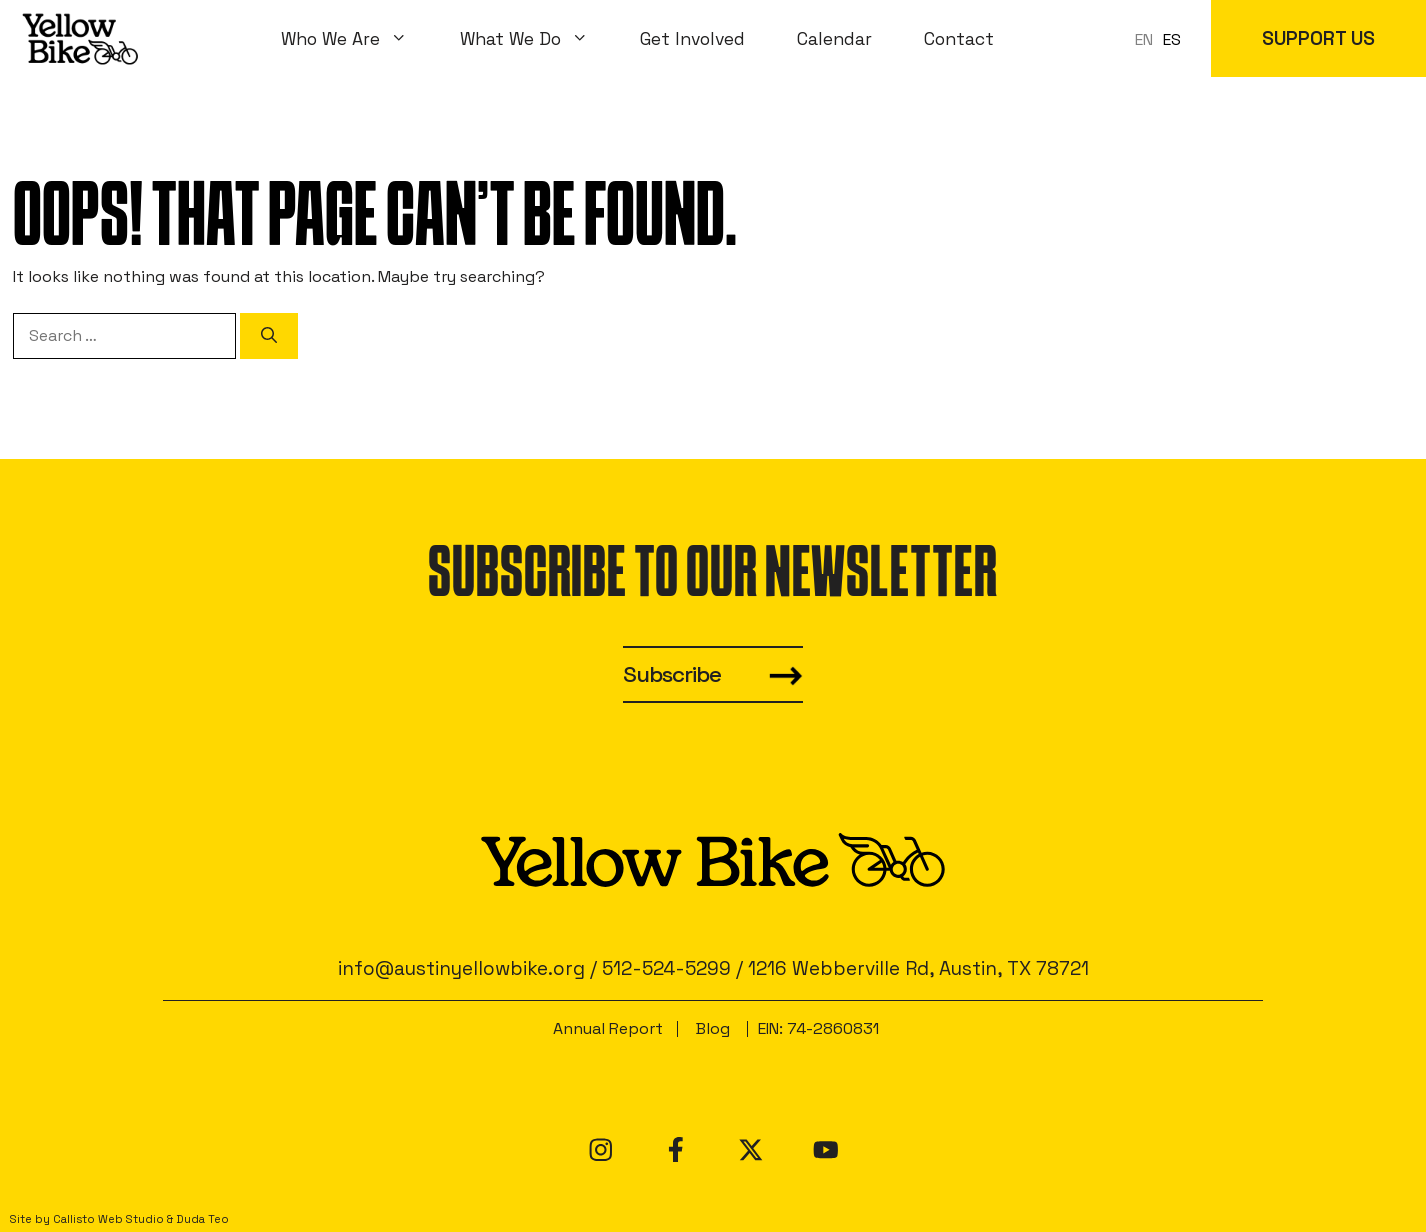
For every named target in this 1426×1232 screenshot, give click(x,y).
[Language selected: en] (1163, 38)
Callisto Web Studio (108, 1219)
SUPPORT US (1318, 38)
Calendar (834, 39)
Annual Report (608, 1028)
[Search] (269, 336)
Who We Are (357, 39)
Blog (713, 1028)
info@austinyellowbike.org (461, 968)
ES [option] (1172, 39)
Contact (959, 39)
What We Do (537, 39)
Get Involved (692, 39)
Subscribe (672, 674)
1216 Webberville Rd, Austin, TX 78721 (918, 968)
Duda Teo (202, 1219)
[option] (1172, 40)
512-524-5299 (666, 968)
